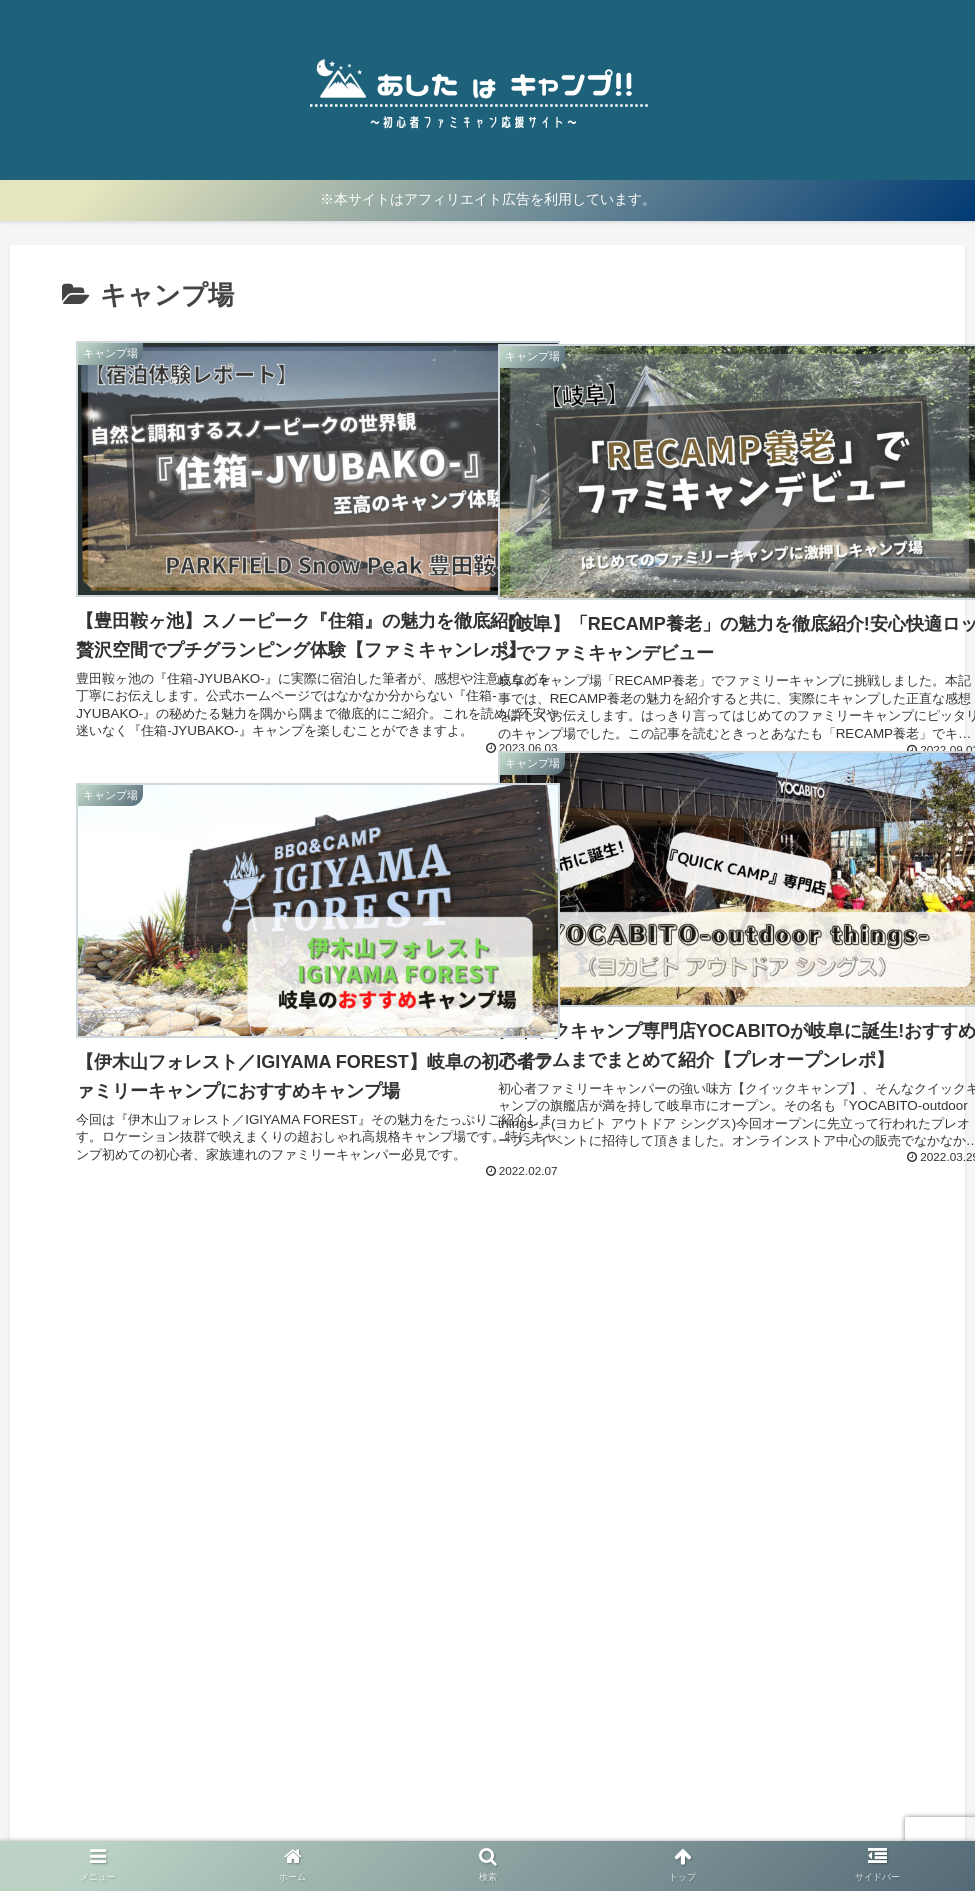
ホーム (316, 1829)
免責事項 (547, 1829)
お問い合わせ (638, 1829)
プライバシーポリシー (428, 1829)
